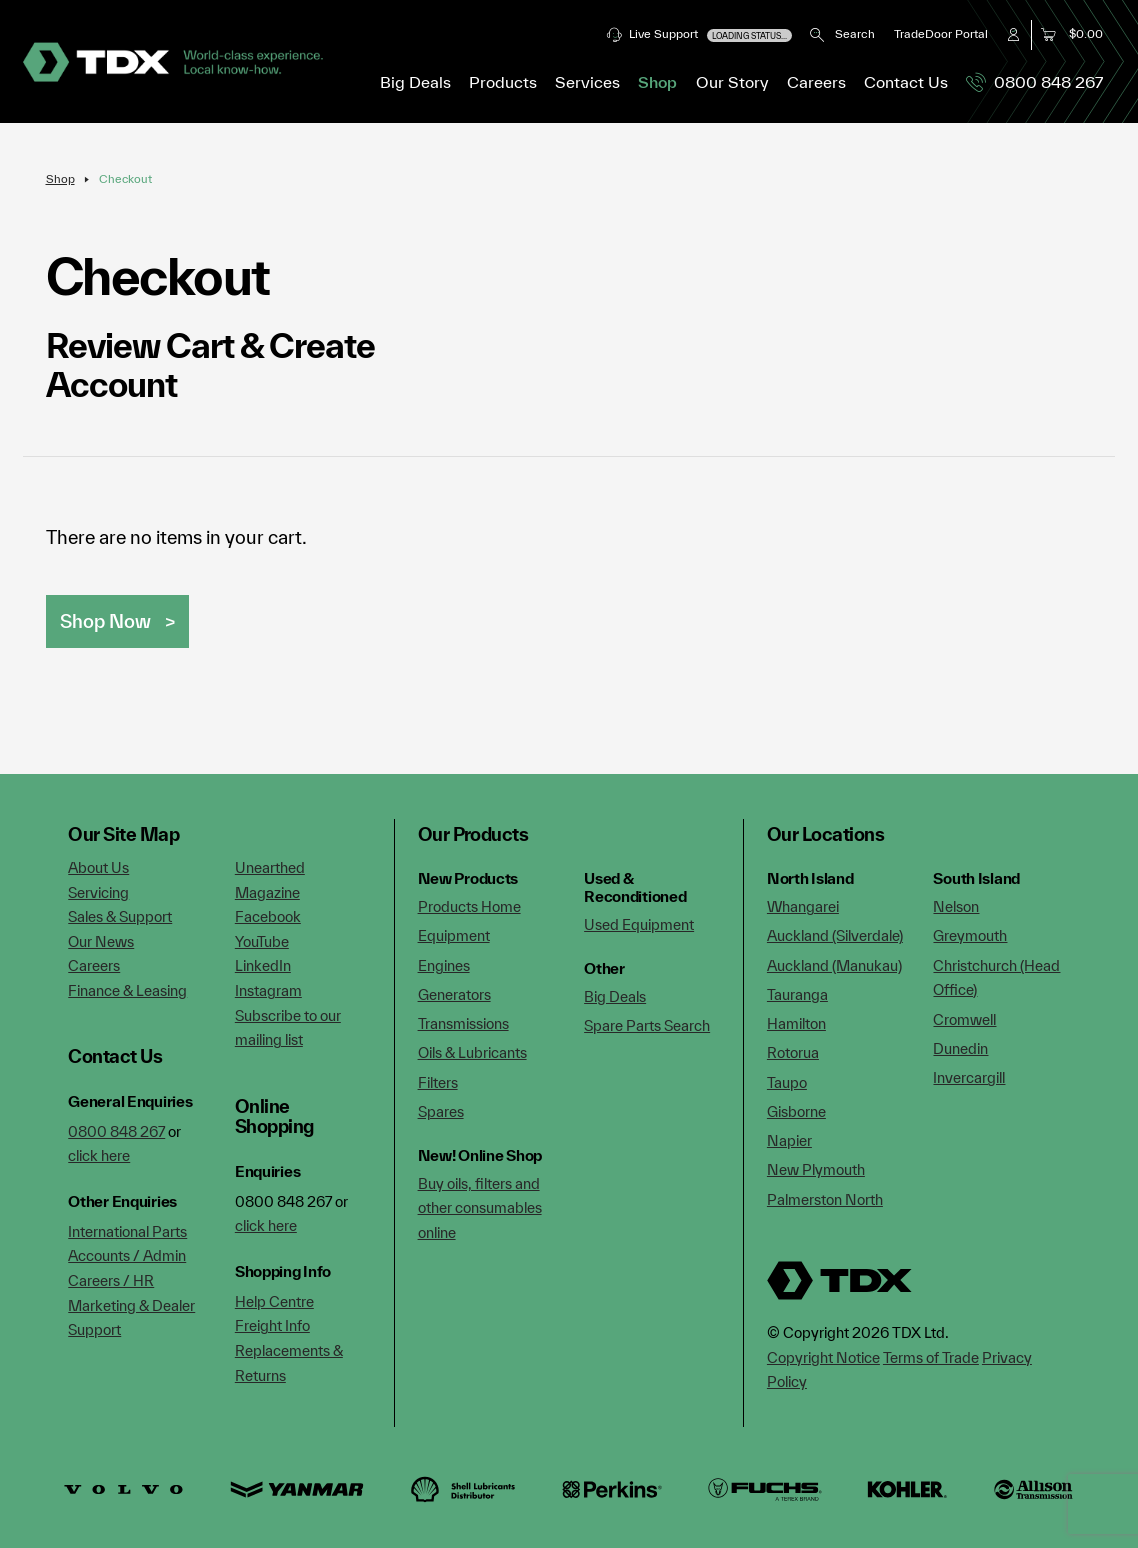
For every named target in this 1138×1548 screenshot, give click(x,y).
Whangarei (803, 906)
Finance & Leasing (127, 990)
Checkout (125, 178)
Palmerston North (825, 1199)
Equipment (454, 935)
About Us (98, 867)
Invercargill (969, 1077)
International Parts (127, 1231)
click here (99, 1155)
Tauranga (797, 994)
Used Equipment (639, 924)
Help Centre (274, 1301)
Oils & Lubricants (472, 1052)
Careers (816, 82)
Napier (789, 1140)
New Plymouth (816, 1169)
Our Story (732, 82)
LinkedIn (263, 965)
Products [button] (503, 82)
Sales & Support (120, 916)
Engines (444, 965)
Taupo (787, 1082)
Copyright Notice (823, 1357)
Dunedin (960, 1048)
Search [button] (842, 33)
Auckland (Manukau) (834, 965)
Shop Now (105, 621)
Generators (454, 994)
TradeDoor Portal (941, 33)
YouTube (262, 941)
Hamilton (796, 1023)
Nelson (956, 906)
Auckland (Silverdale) (835, 935)
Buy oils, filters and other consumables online (480, 1208)
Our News (101, 941)
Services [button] (587, 82)
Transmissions (463, 1023)
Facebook (268, 916)
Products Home (469, 906)
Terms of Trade (931, 1357)
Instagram (268, 990)
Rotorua (793, 1052)
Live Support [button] (699, 34)
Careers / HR (111, 1280)
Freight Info (272, 1325)
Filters (438, 1082)
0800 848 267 (1034, 82)
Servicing (98, 892)
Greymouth (970, 935)
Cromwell (964, 1019)
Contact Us (906, 82)
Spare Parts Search (647, 1025)
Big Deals (415, 82)
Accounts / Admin (127, 1255)
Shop (657, 82)
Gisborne (796, 1111)
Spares (441, 1111)
